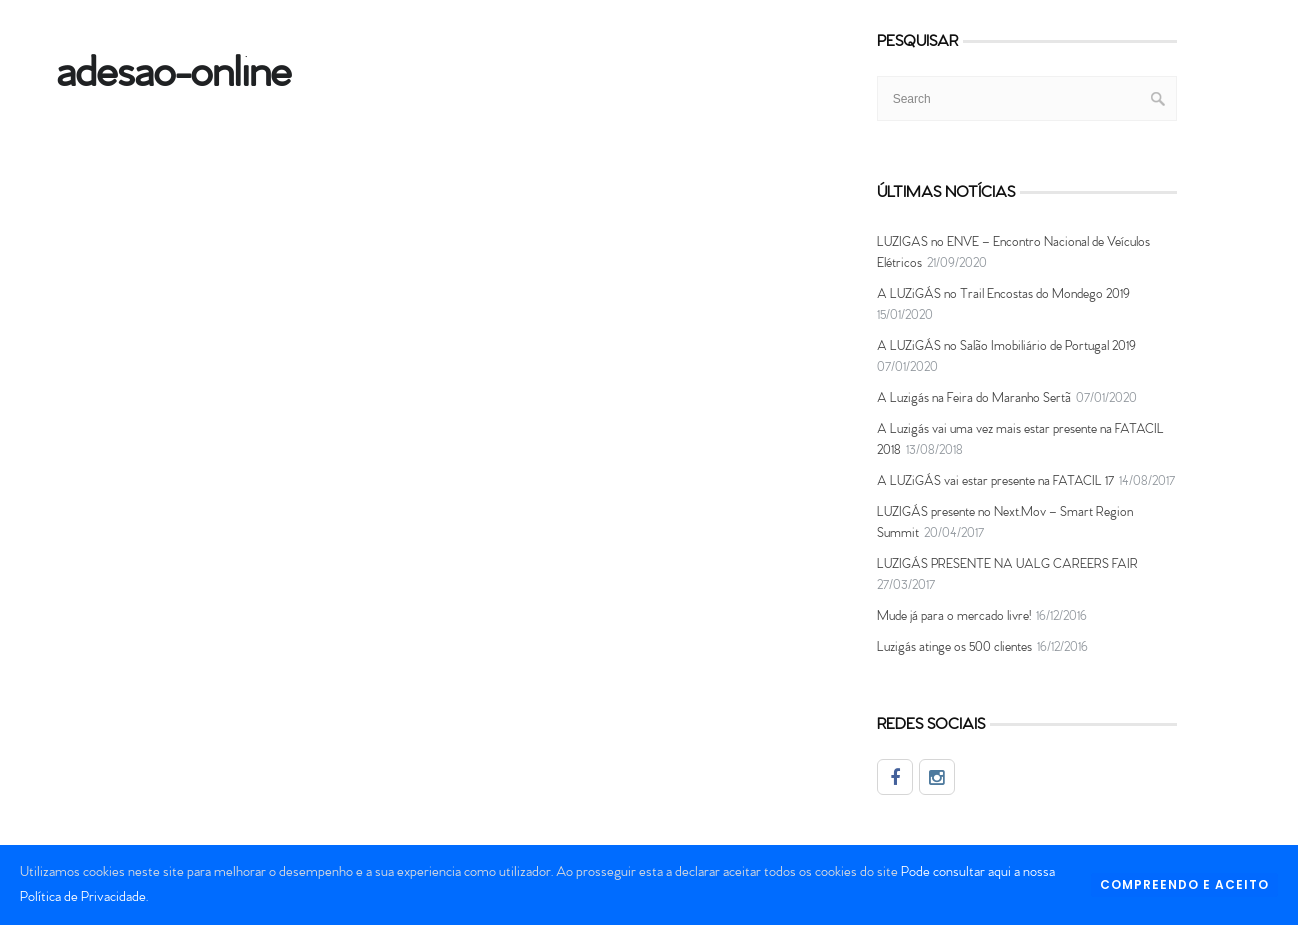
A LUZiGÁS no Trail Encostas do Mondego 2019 (1003, 294)
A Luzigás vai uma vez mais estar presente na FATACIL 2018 (1020, 440)
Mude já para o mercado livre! (954, 616)
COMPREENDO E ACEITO (1184, 884)
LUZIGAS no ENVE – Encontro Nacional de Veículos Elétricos (1013, 253)
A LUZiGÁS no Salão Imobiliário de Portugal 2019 (1006, 346)
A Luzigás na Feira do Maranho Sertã (974, 398)
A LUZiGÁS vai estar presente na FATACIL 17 (995, 481)
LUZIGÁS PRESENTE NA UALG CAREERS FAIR (1007, 564)
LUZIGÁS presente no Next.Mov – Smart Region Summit (1005, 523)
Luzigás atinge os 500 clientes (954, 647)
